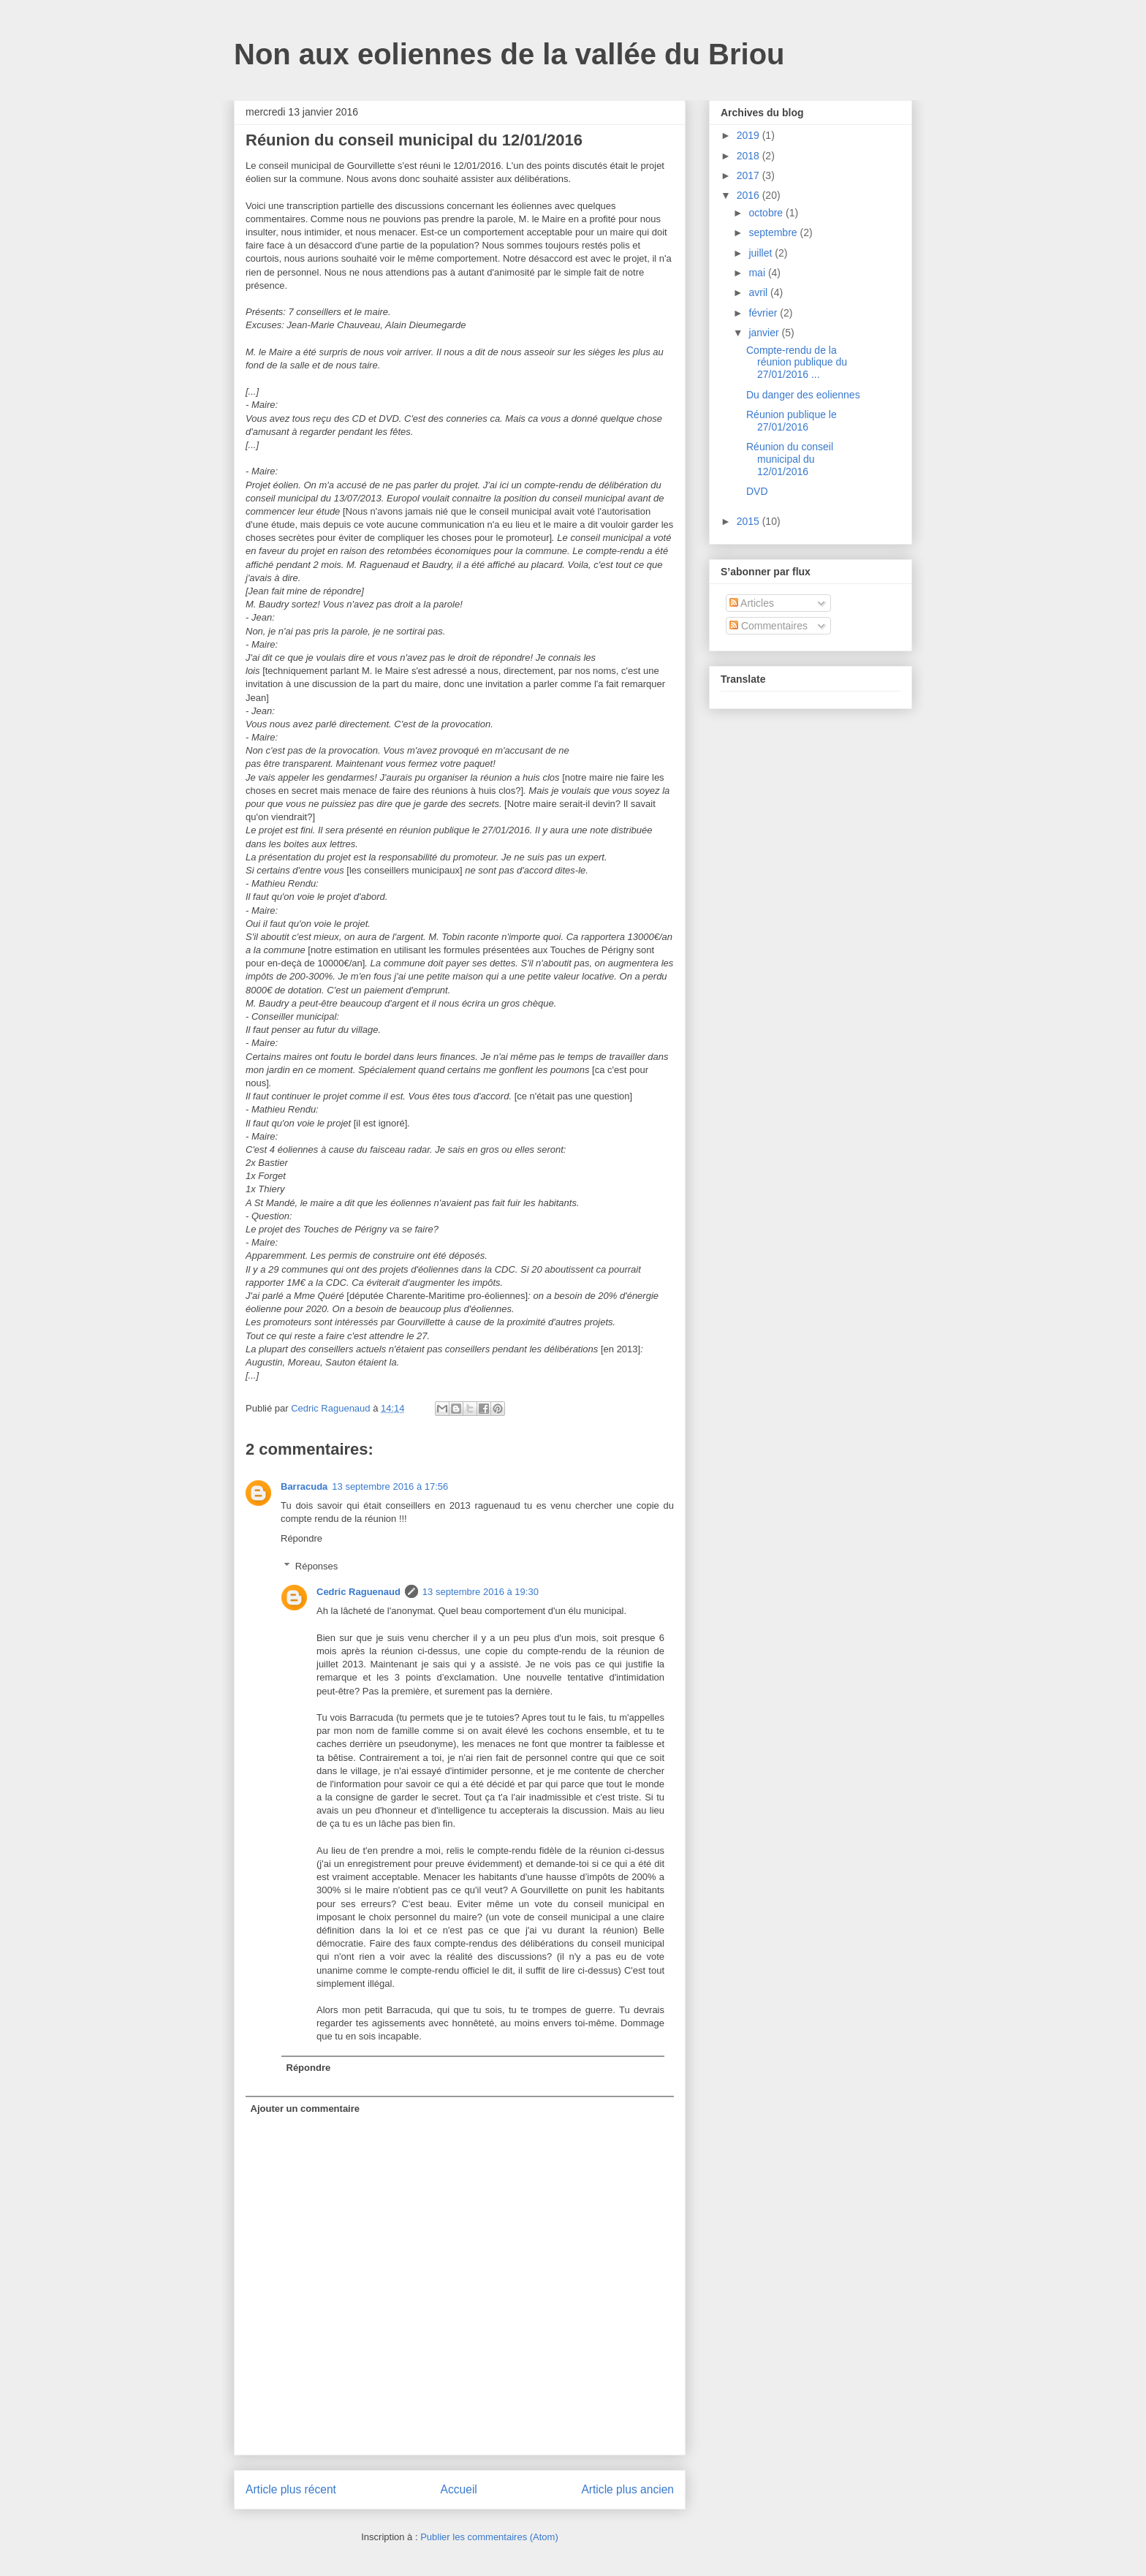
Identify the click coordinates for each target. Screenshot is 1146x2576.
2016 (749, 195)
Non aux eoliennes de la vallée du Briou (509, 54)
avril (759, 292)
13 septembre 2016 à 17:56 (390, 1486)
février (764, 313)
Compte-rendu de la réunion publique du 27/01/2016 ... (796, 362)
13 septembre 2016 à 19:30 (480, 1591)
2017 (749, 175)
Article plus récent (291, 2489)
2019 (749, 135)
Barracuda (304, 1486)
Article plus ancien (627, 2489)
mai (757, 273)
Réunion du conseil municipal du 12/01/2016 (789, 459)
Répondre (301, 1538)
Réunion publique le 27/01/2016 (791, 421)
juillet (761, 253)
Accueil (459, 2489)
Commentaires (768, 626)
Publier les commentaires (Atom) (489, 2536)
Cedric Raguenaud (358, 1591)
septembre (774, 232)
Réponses (316, 1566)
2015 (749, 521)
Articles (751, 603)
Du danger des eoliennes (803, 395)
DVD (757, 491)
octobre (767, 213)
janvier (764, 332)
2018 (749, 156)
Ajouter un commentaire (305, 2108)
